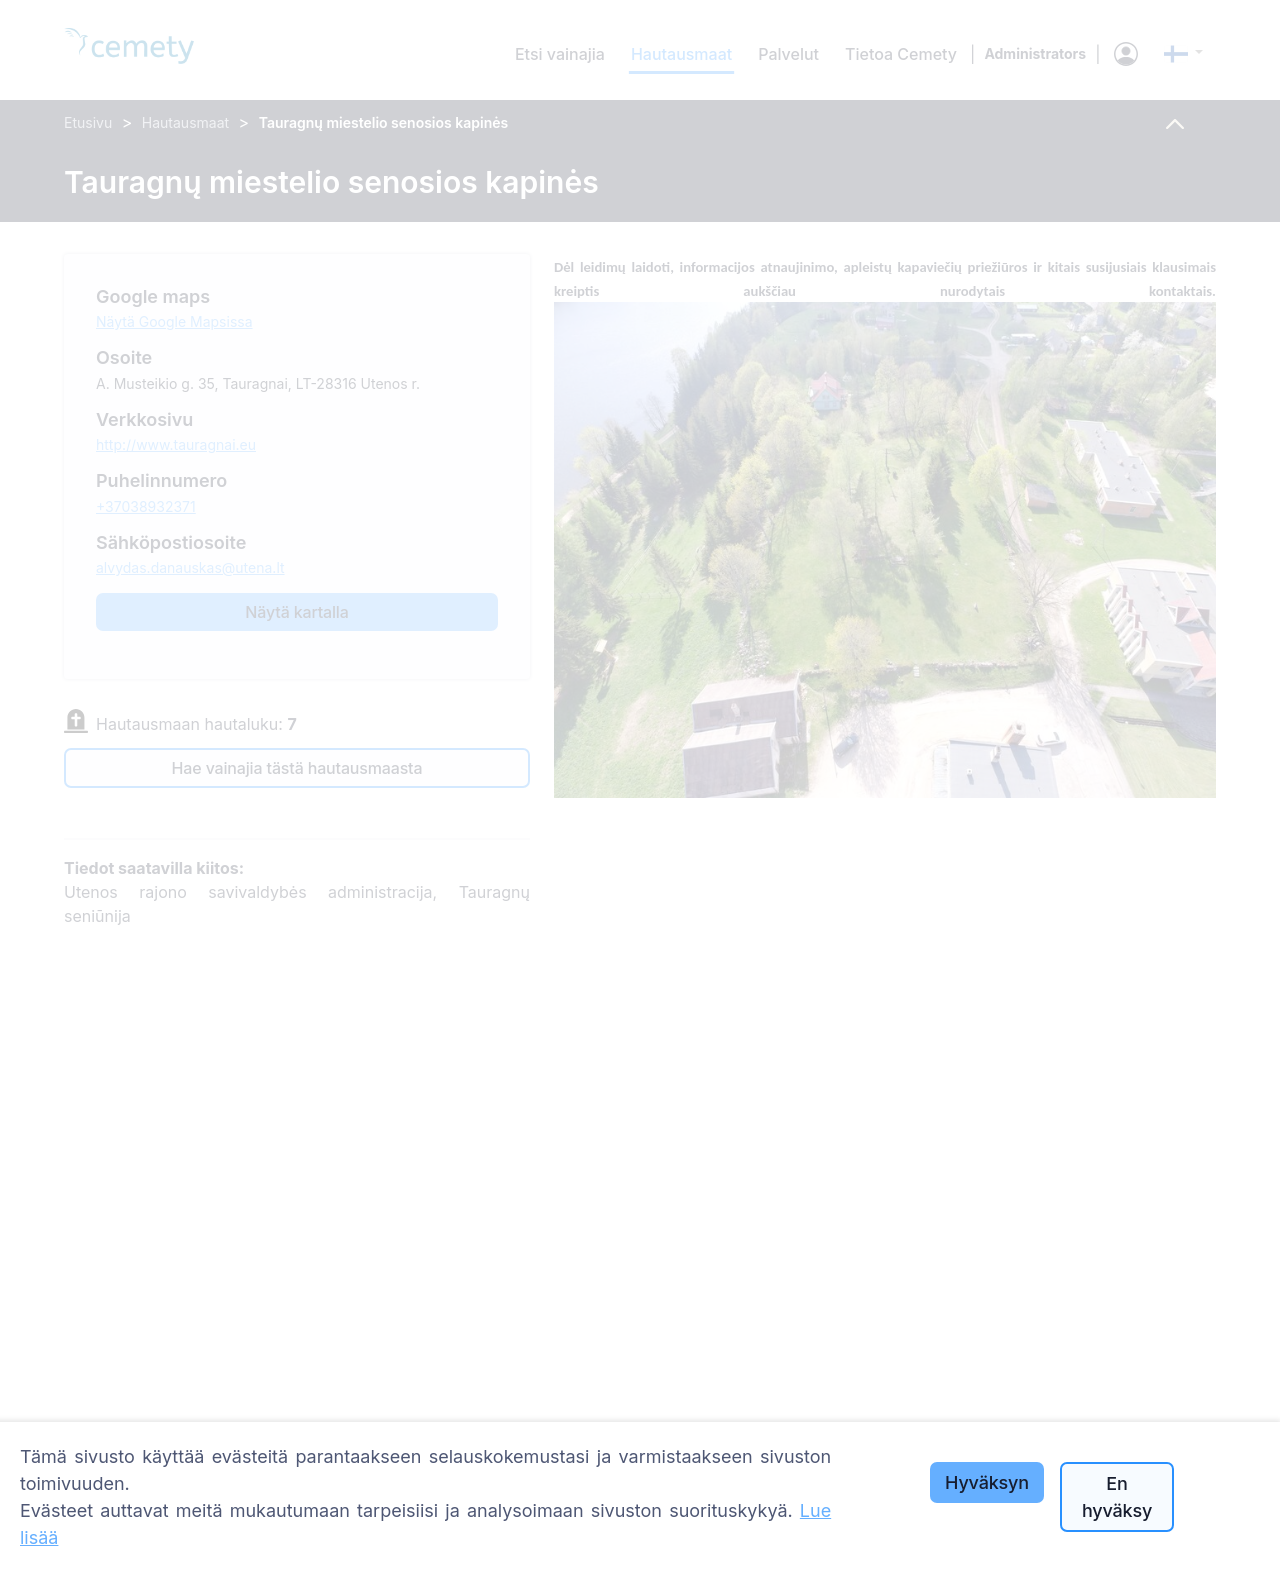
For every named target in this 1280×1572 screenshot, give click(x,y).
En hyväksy (1117, 1497)
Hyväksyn (987, 1482)
